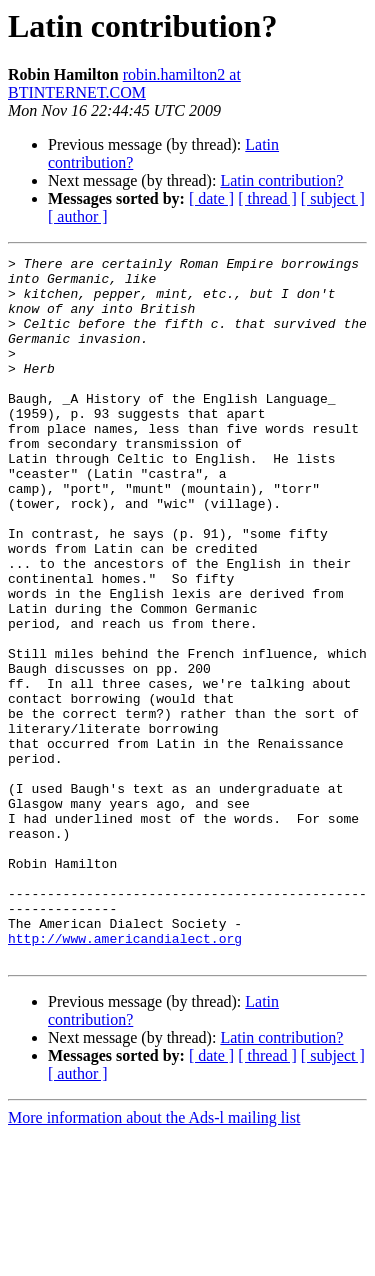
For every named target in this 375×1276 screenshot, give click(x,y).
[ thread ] (267, 198)
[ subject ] (333, 198)
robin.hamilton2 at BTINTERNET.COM (124, 83)
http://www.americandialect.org (125, 1076)
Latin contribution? (281, 180)
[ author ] (78, 216)
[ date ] (211, 198)
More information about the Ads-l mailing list (154, 1258)
